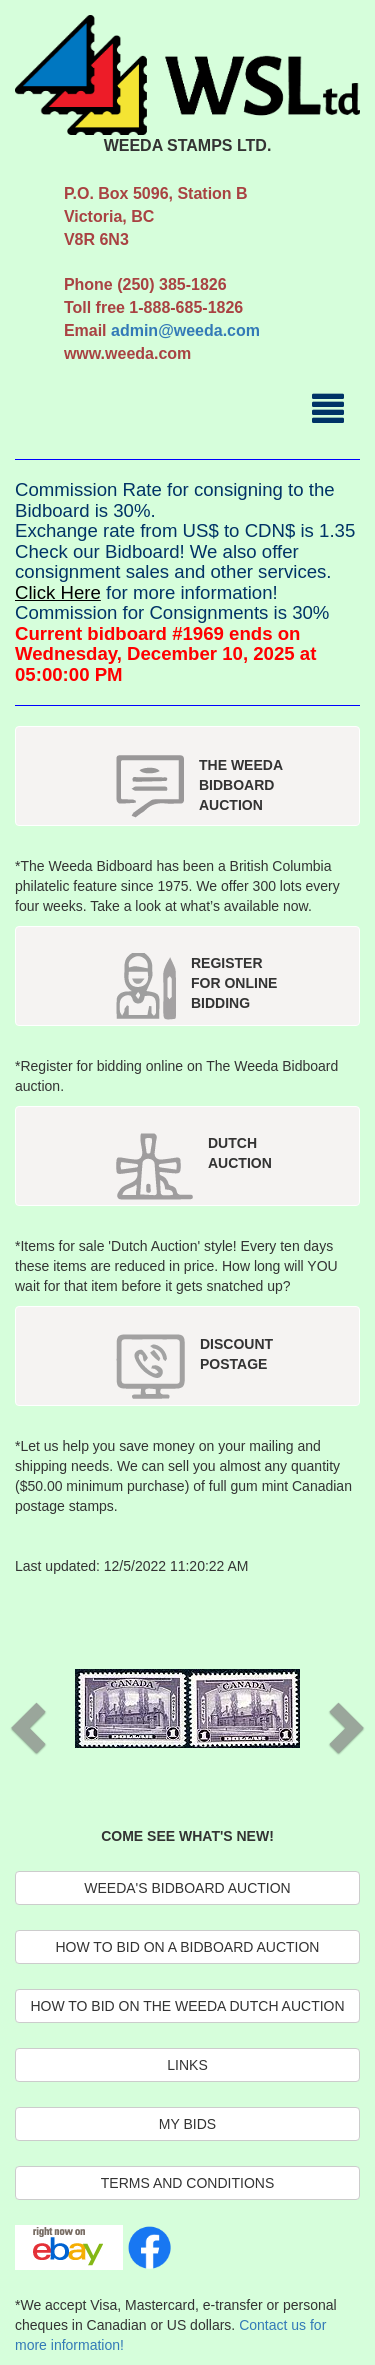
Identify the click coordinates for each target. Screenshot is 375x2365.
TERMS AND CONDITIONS (187, 2183)
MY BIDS (187, 2124)
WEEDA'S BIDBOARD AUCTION (187, 1888)
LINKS (187, 2065)
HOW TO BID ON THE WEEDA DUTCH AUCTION (187, 2006)
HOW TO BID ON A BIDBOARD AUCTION (188, 1947)
